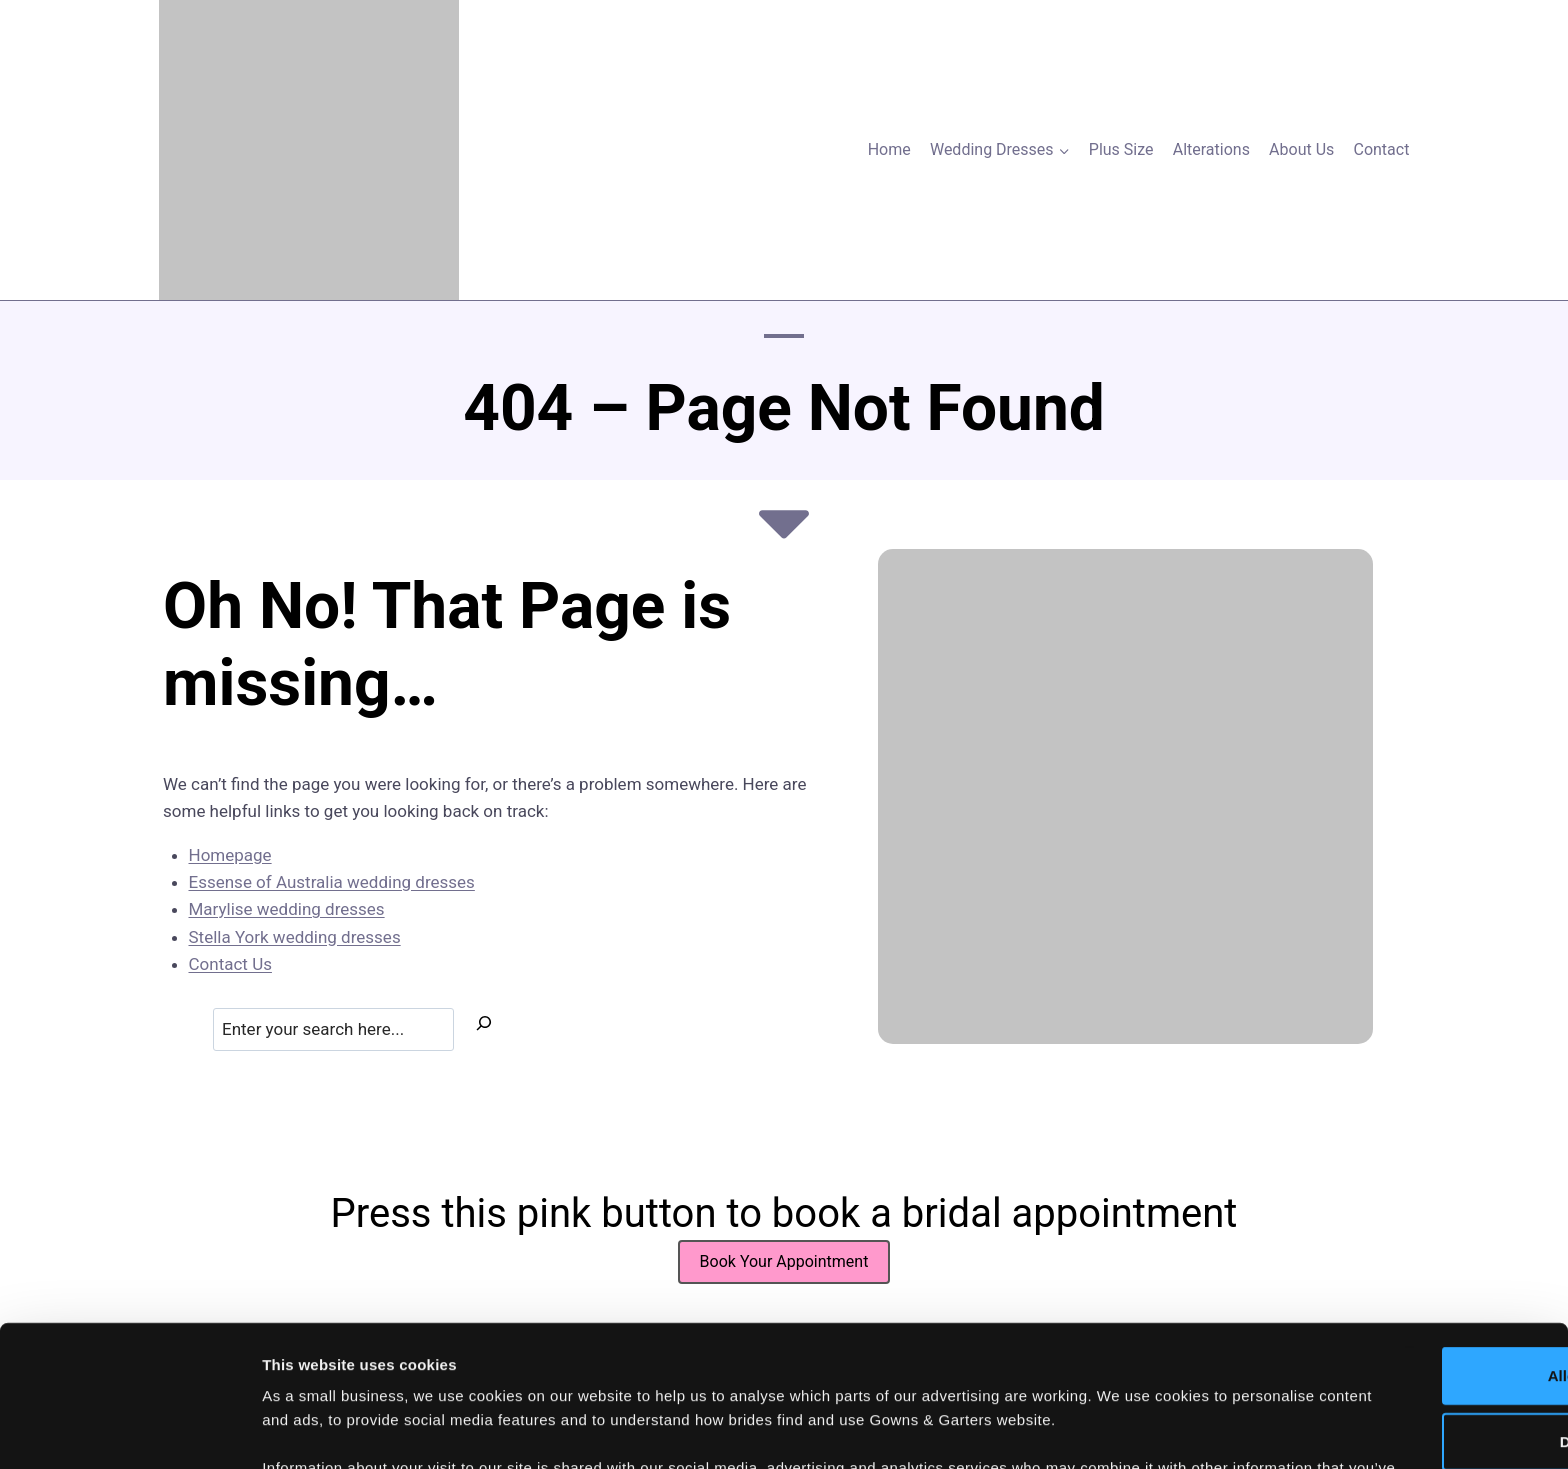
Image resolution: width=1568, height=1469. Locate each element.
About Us (1301, 149)
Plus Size (1121, 149)
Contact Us (230, 964)
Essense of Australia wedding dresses (332, 882)
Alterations (1211, 149)
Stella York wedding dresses (295, 937)
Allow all (1401, 1224)
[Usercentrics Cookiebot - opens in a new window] (129, 1430)
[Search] (484, 1026)
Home (889, 149)
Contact (1381, 149)
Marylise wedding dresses (287, 909)
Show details (1049, 1429)
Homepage (230, 855)
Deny (1401, 1290)
